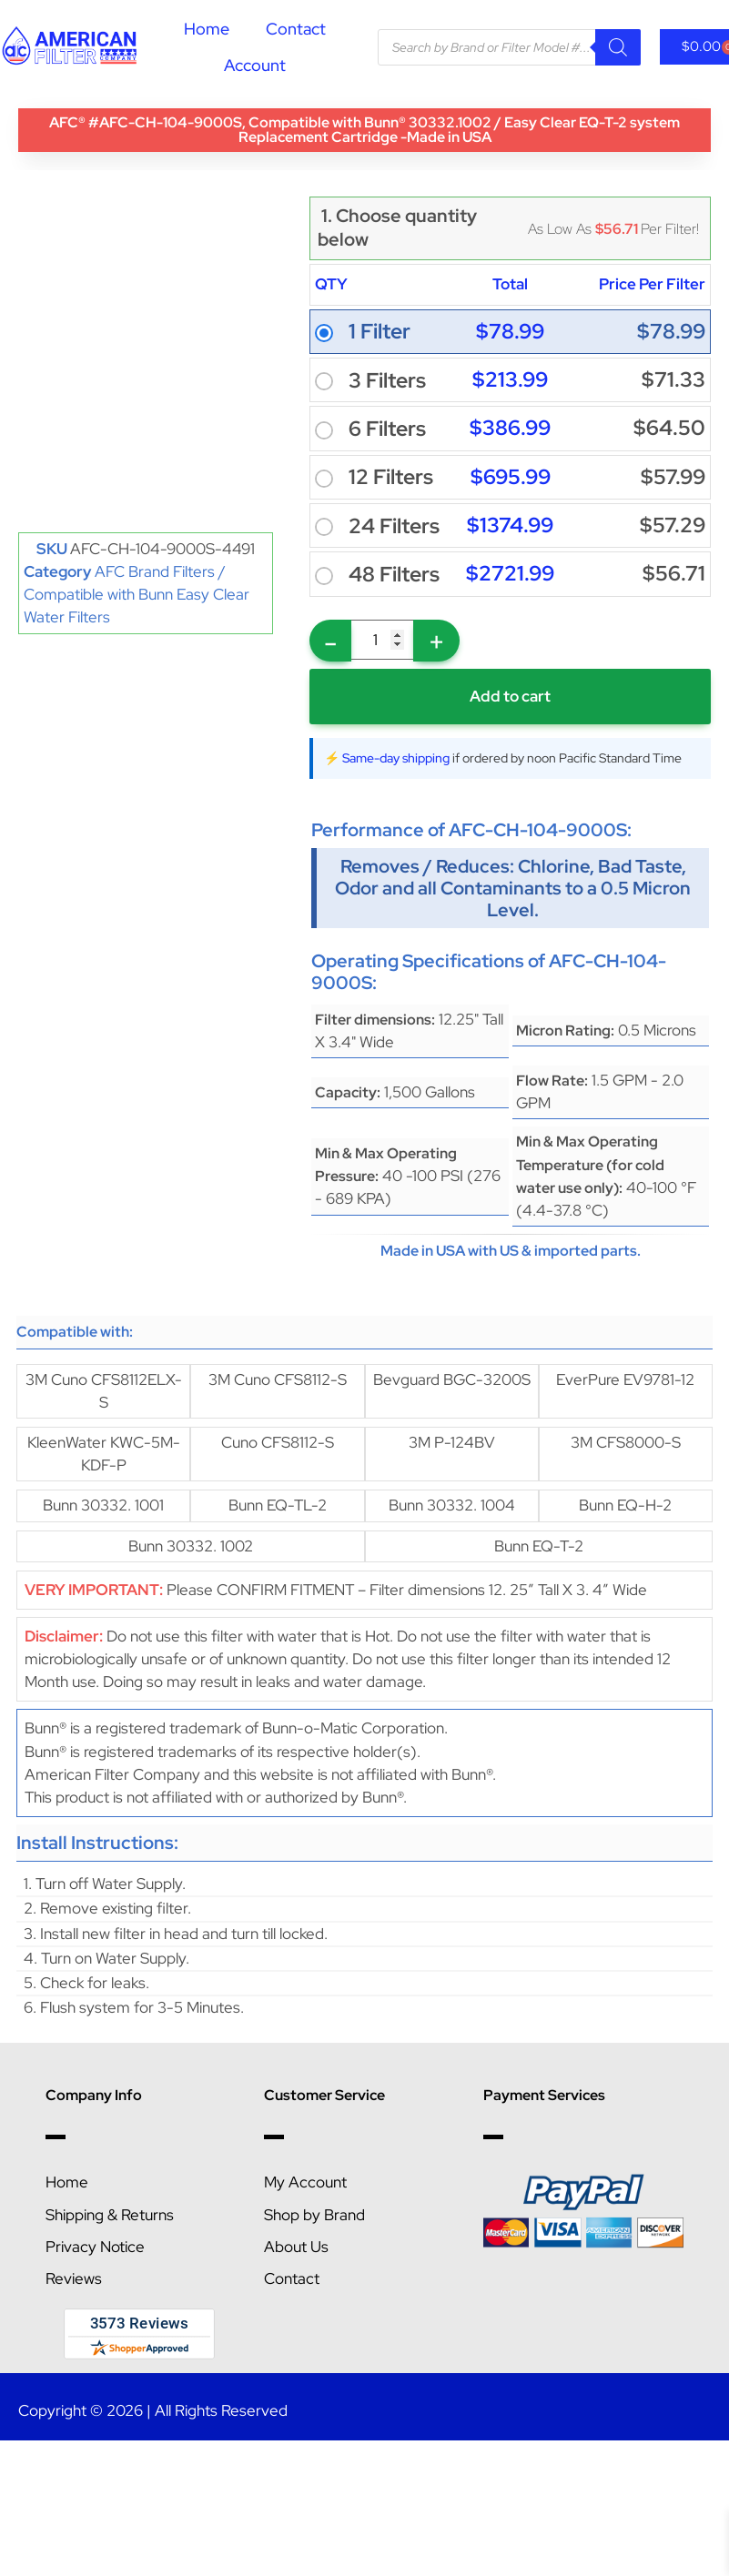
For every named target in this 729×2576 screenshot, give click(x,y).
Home (206, 28)
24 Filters (394, 526)
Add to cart (510, 696)
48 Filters (394, 574)
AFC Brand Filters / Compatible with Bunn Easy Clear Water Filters (136, 594)
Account (255, 65)
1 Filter (379, 331)
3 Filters (387, 380)
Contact (296, 28)
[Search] (618, 47)
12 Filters (391, 477)
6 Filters (387, 429)
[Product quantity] (382, 640)
